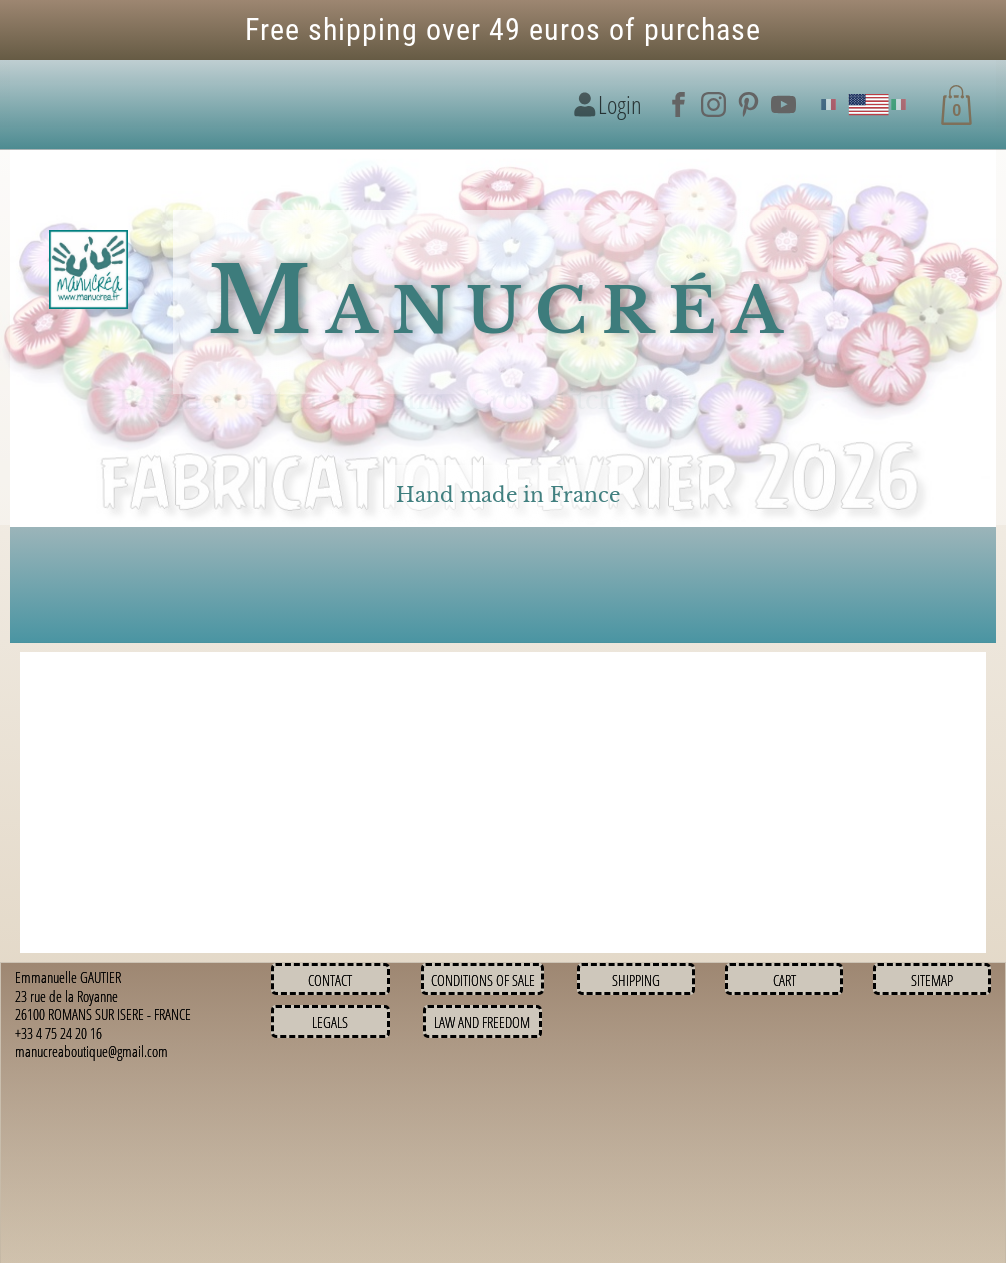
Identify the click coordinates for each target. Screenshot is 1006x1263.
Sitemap (932, 980)
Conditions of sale (483, 980)
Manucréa (502, 301)
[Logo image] (88, 270)
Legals (330, 1022)
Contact (330, 980)
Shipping (636, 980)
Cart (784, 980)
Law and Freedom (482, 1022)
